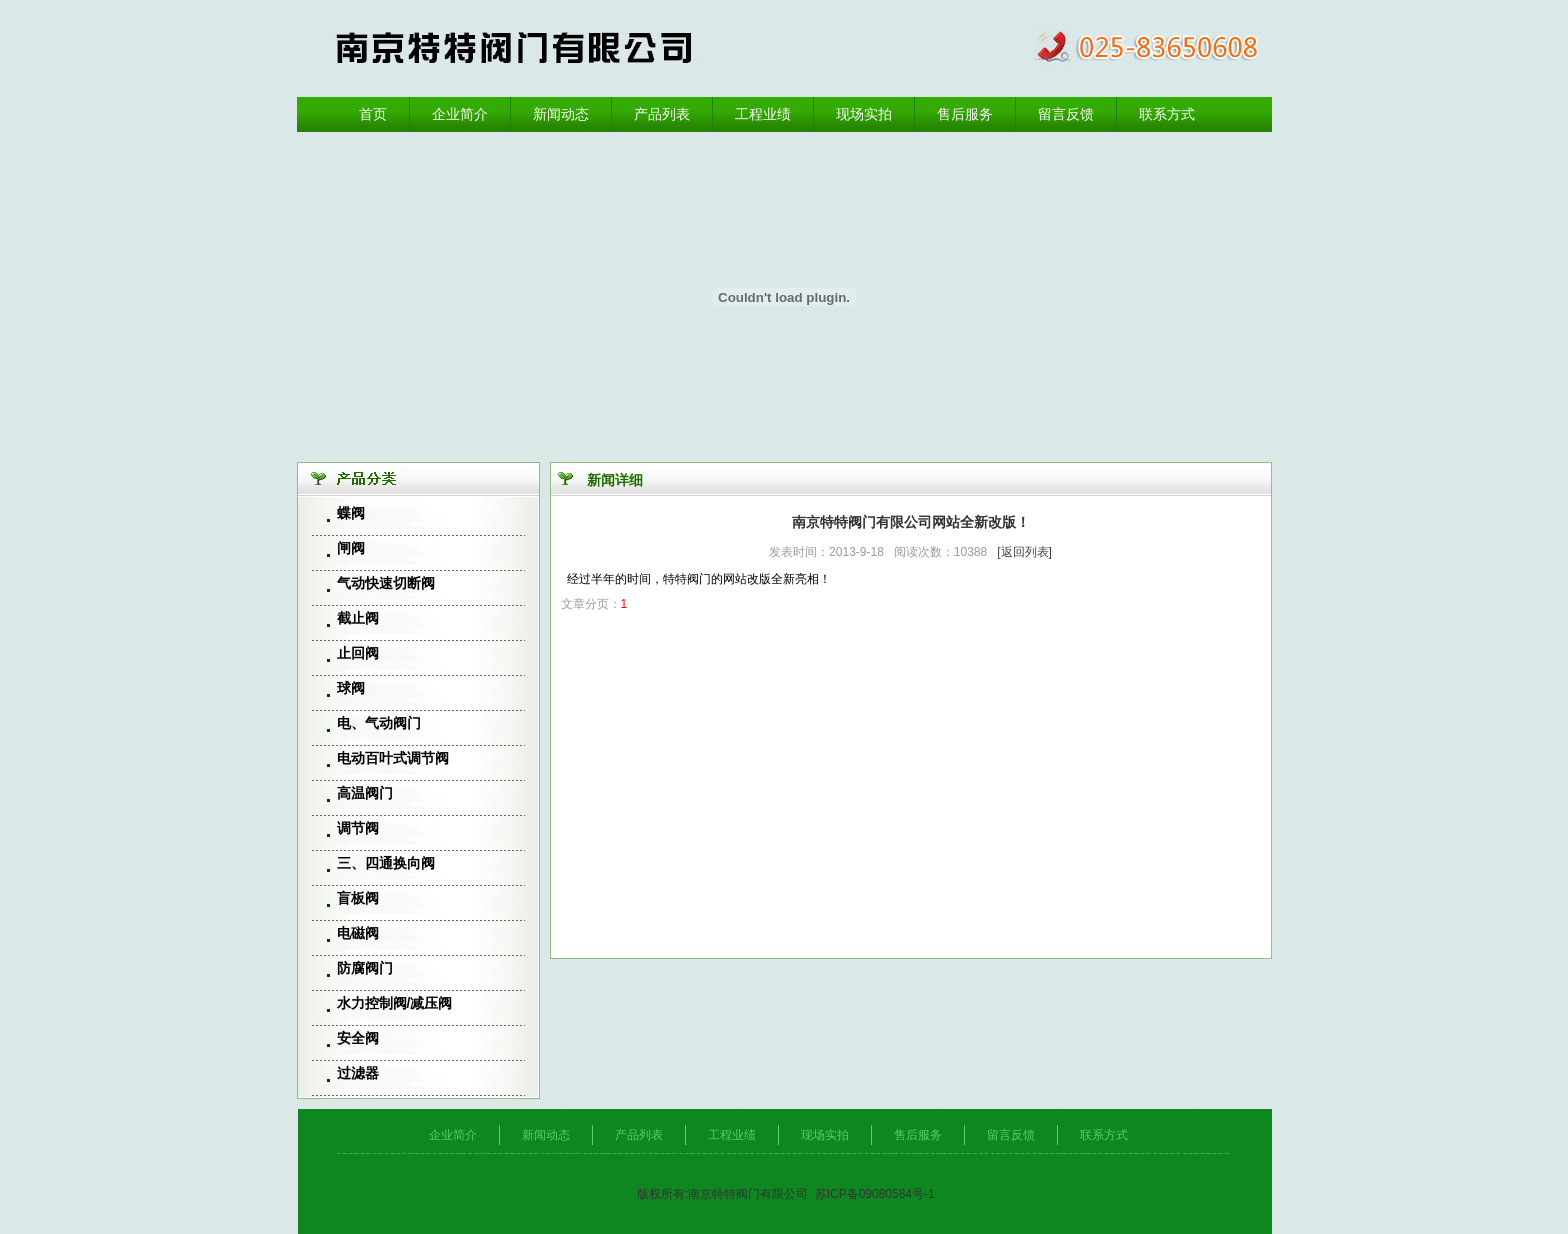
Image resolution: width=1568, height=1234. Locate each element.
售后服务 (965, 114)
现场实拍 (864, 114)
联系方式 (1167, 114)
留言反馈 (1066, 114)
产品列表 (662, 114)
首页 (373, 114)
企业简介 (460, 114)
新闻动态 (561, 114)
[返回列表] (1024, 552)
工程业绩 (763, 114)
